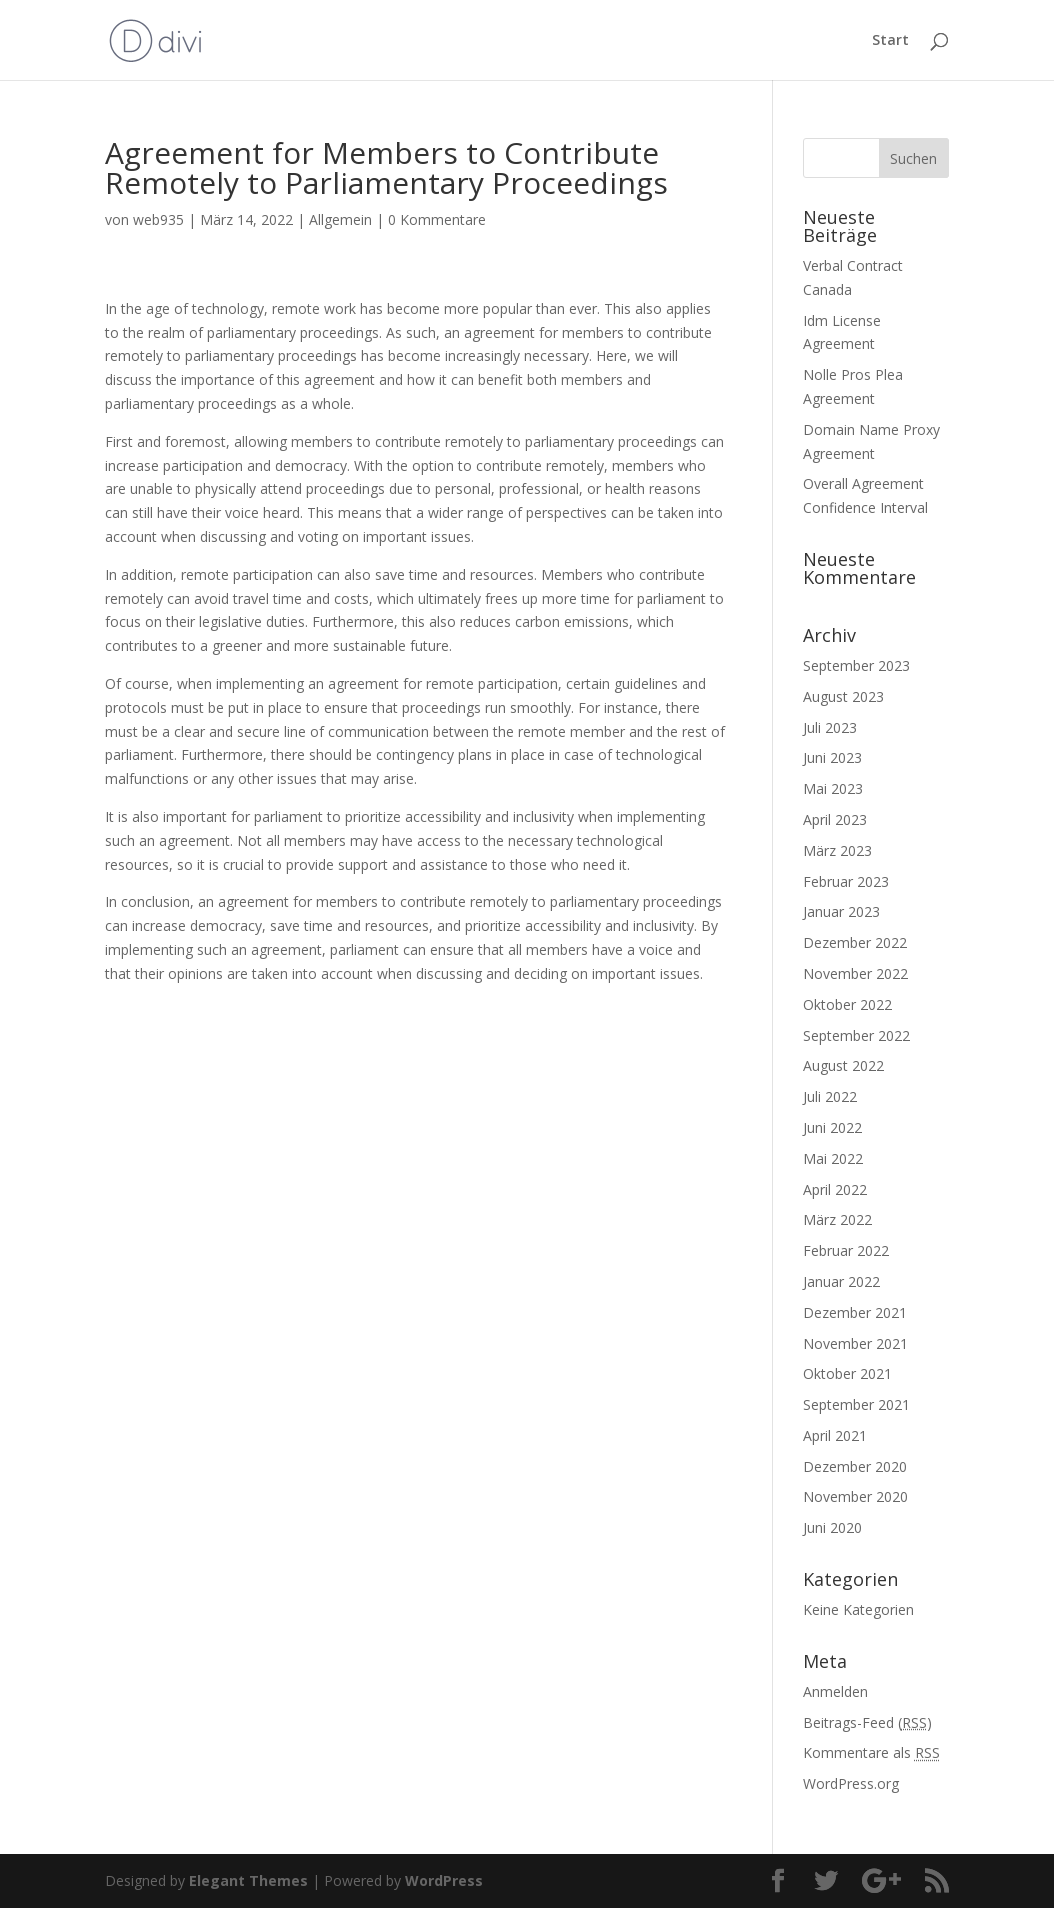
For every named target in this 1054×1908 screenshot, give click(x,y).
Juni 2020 (832, 1527)
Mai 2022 (833, 1158)
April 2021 (835, 1435)
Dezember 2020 (855, 1466)
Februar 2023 (846, 881)
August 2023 (843, 696)
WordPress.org (851, 1783)
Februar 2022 (846, 1250)
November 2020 (855, 1496)
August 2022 (843, 1065)
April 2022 (835, 1189)
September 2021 (856, 1404)
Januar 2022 (841, 1281)
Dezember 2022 (855, 942)
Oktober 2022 (847, 1004)
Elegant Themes (248, 1880)
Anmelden (835, 1691)
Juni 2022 (832, 1127)
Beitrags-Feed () (867, 1722)
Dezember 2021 (855, 1312)
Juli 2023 (830, 727)
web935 (158, 219)
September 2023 (856, 665)
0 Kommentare (437, 219)
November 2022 (855, 973)
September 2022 (856, 1035)
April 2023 (835, 819)
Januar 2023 (841, 911)
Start (890, 41)
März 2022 (837, 1219)
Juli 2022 (830, 1096)
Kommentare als (871, 1752)
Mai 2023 (833, 788)
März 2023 (837, 850)
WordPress (444, 1880)
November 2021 (855, 1343)
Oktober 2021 (847, 1373)
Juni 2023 (832, 757)
